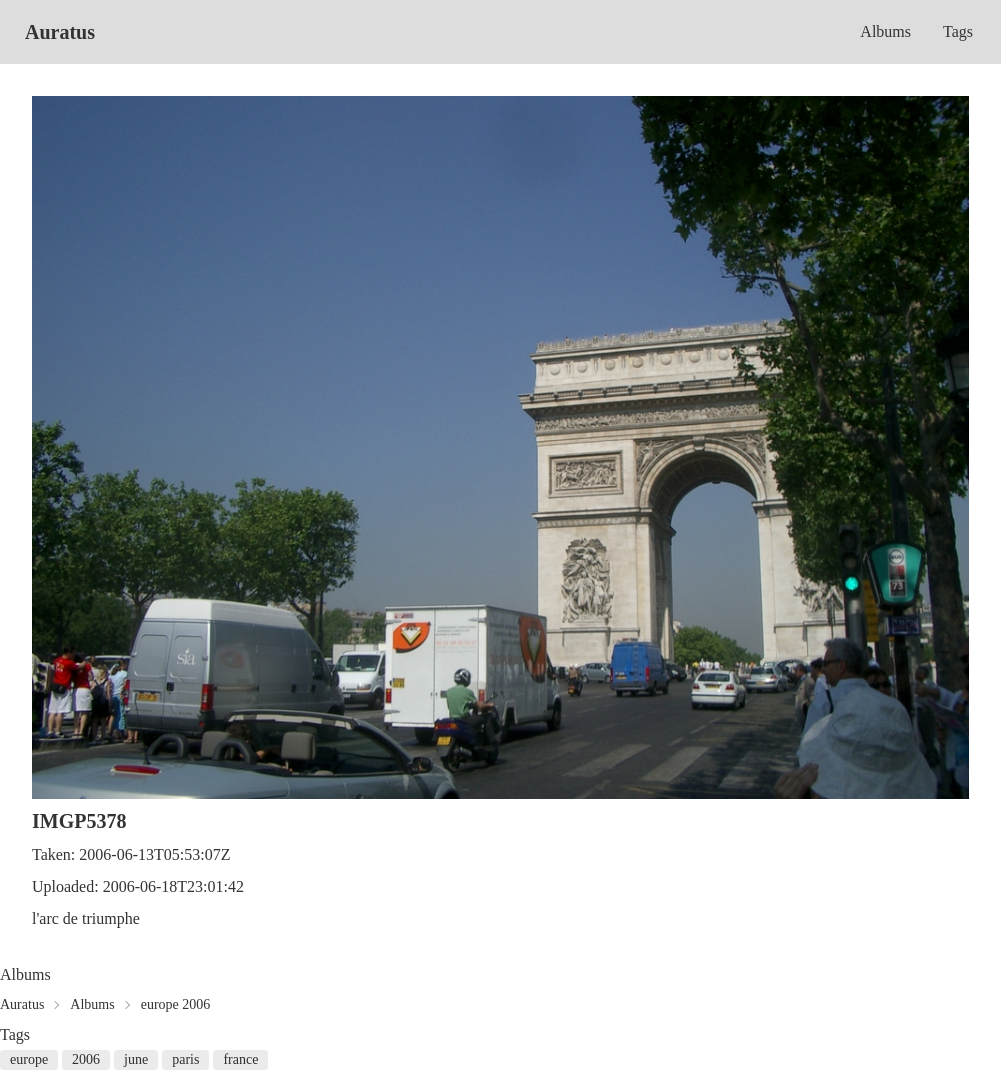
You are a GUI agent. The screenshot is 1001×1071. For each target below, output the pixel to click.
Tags (958, 31)
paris (185, 1059)
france (240, 1059)
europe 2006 (176, 1004)
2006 (86, 1059)
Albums (885, 31)
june (136, 1059)
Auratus (60, 32)
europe (29, 1059)
